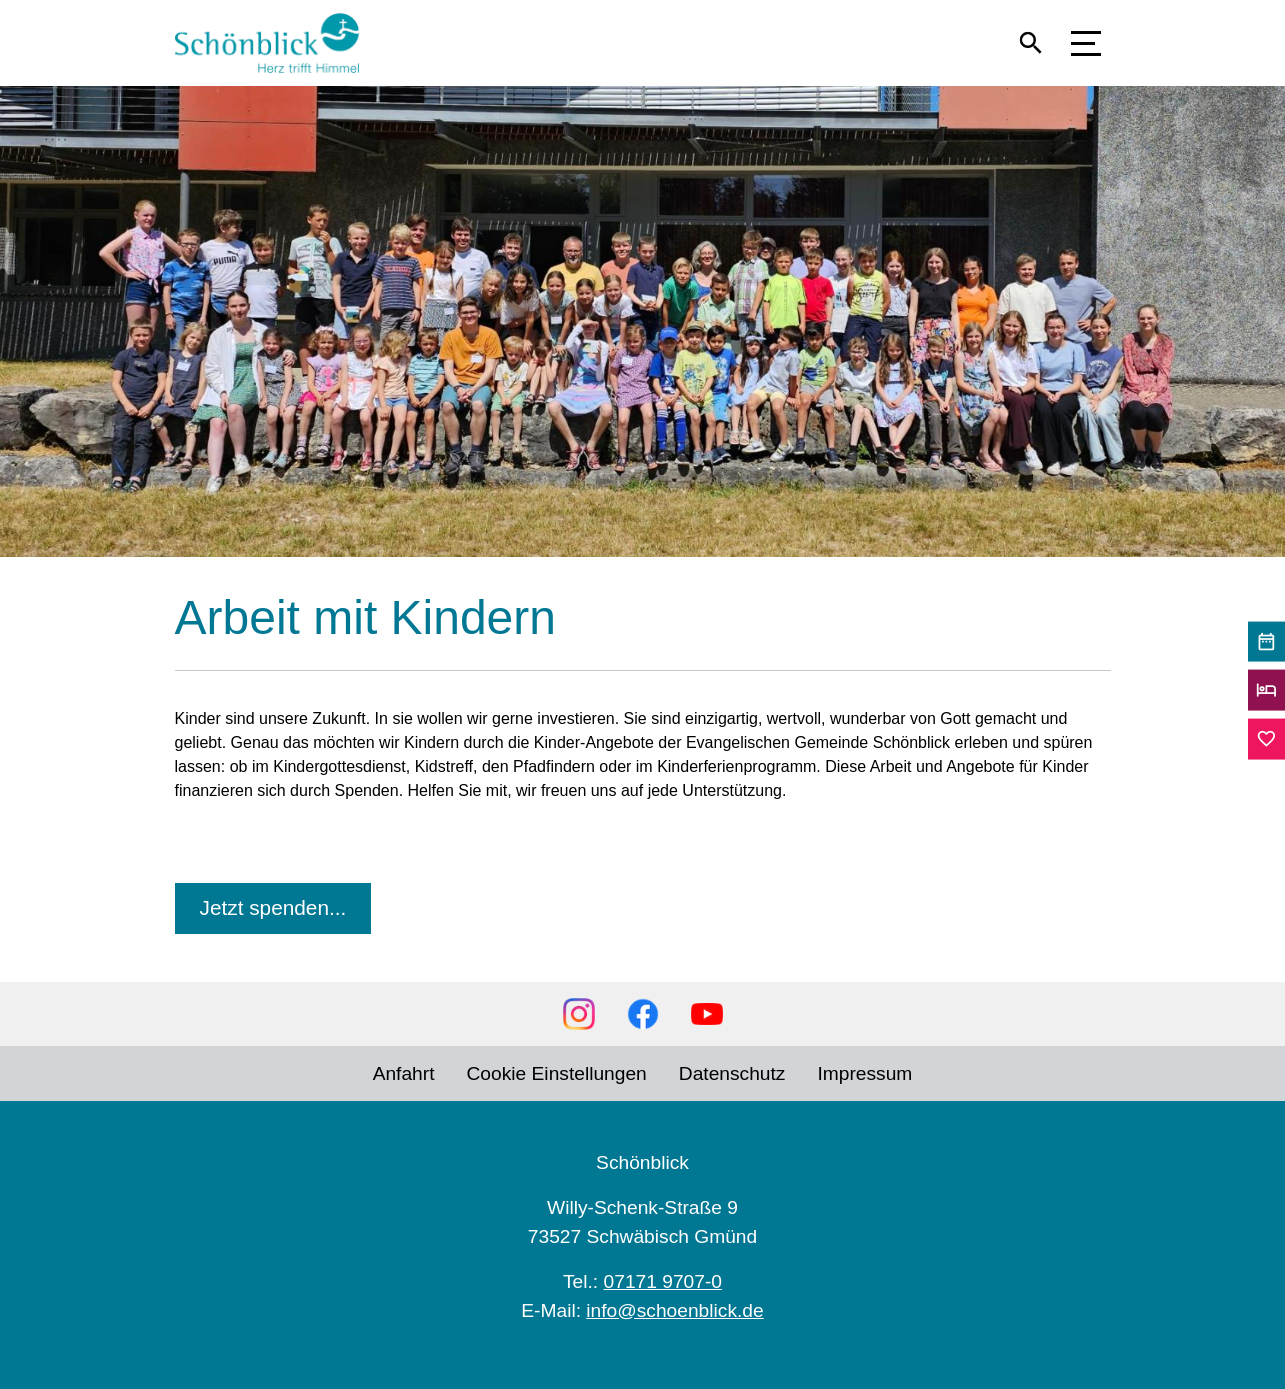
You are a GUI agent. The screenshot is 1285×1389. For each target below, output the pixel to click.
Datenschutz (732, 1073)
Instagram (579, 1014)
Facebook (643, 1014)
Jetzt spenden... (273, 907)
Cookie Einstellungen (557, 1073)
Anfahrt (404, 1073)
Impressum (864, 1073)
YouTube (707, 1014)
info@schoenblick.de (674, 1310)
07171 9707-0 (663, 1281)
